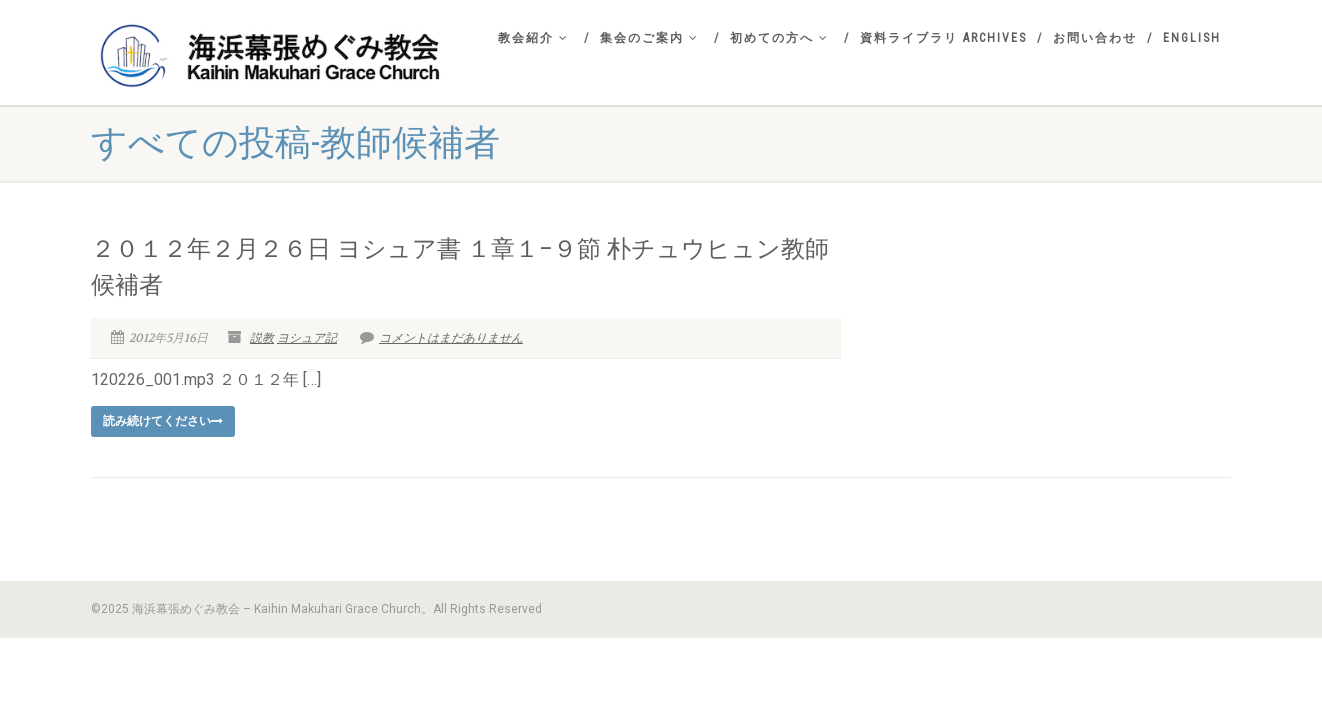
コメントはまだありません (441, 338)
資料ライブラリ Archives (943, 38)
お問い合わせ (1095, 38)
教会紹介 (533, 38)
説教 (262, 338)
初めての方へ (779, 38)
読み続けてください (163, 421)
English (1192, 38)
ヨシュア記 (307, 338)
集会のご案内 (649, 38)
